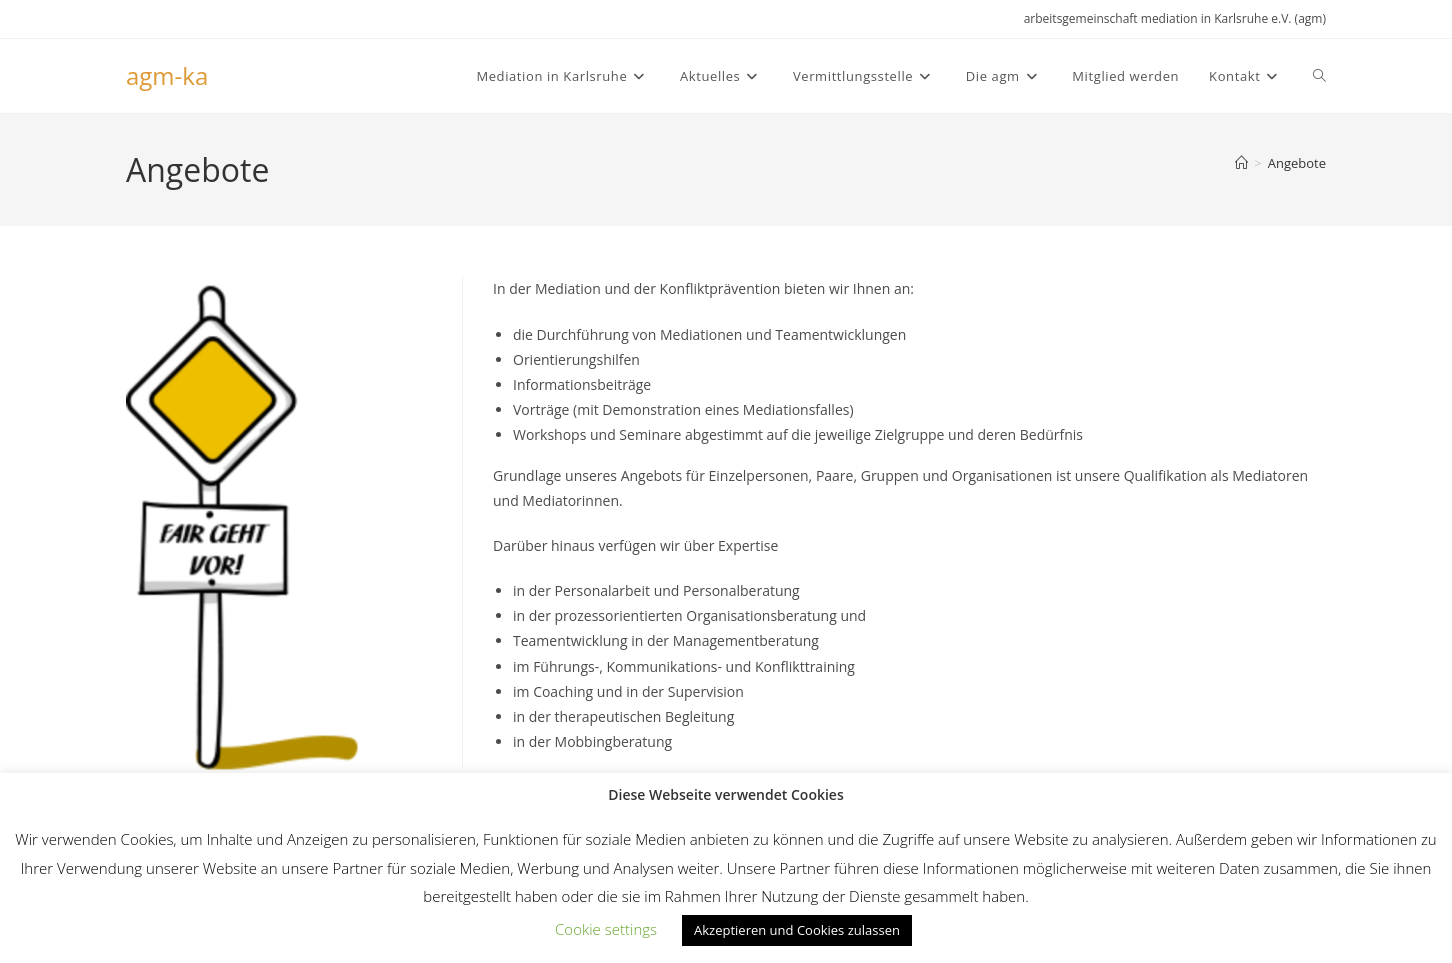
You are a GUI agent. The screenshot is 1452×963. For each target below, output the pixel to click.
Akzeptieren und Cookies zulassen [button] (797, 930)
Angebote (1297, 163)
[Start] (1241, 163)
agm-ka (167, 75)
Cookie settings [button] (606, 929)
